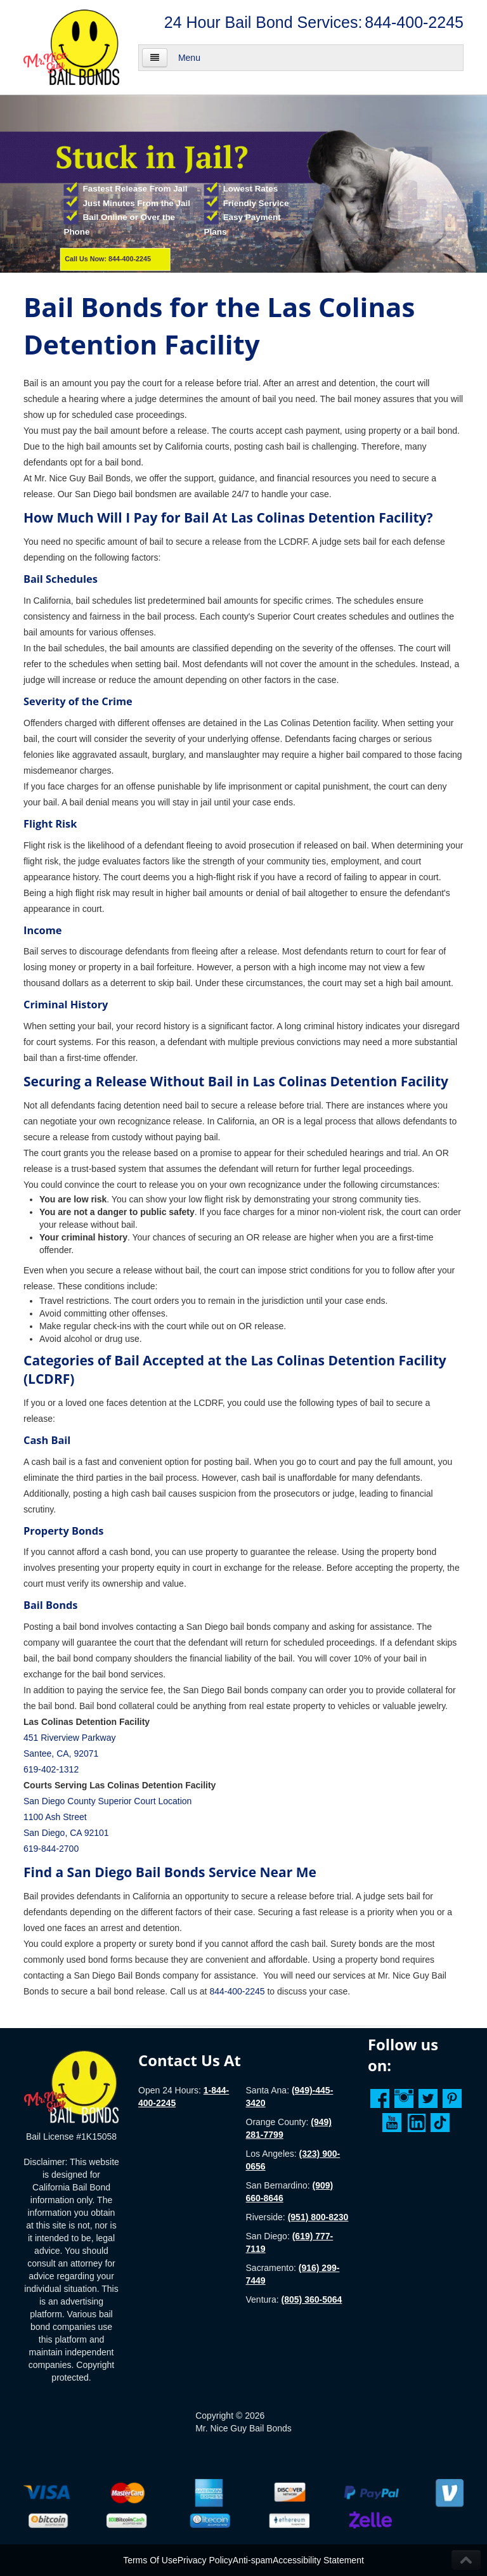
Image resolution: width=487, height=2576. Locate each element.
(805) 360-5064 (312, 2299)
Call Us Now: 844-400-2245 (108, 259)
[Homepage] (71, 2086)
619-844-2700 (51, 1849)
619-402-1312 (51, 1769)
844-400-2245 (414, 22)
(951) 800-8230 (318, 2217)
